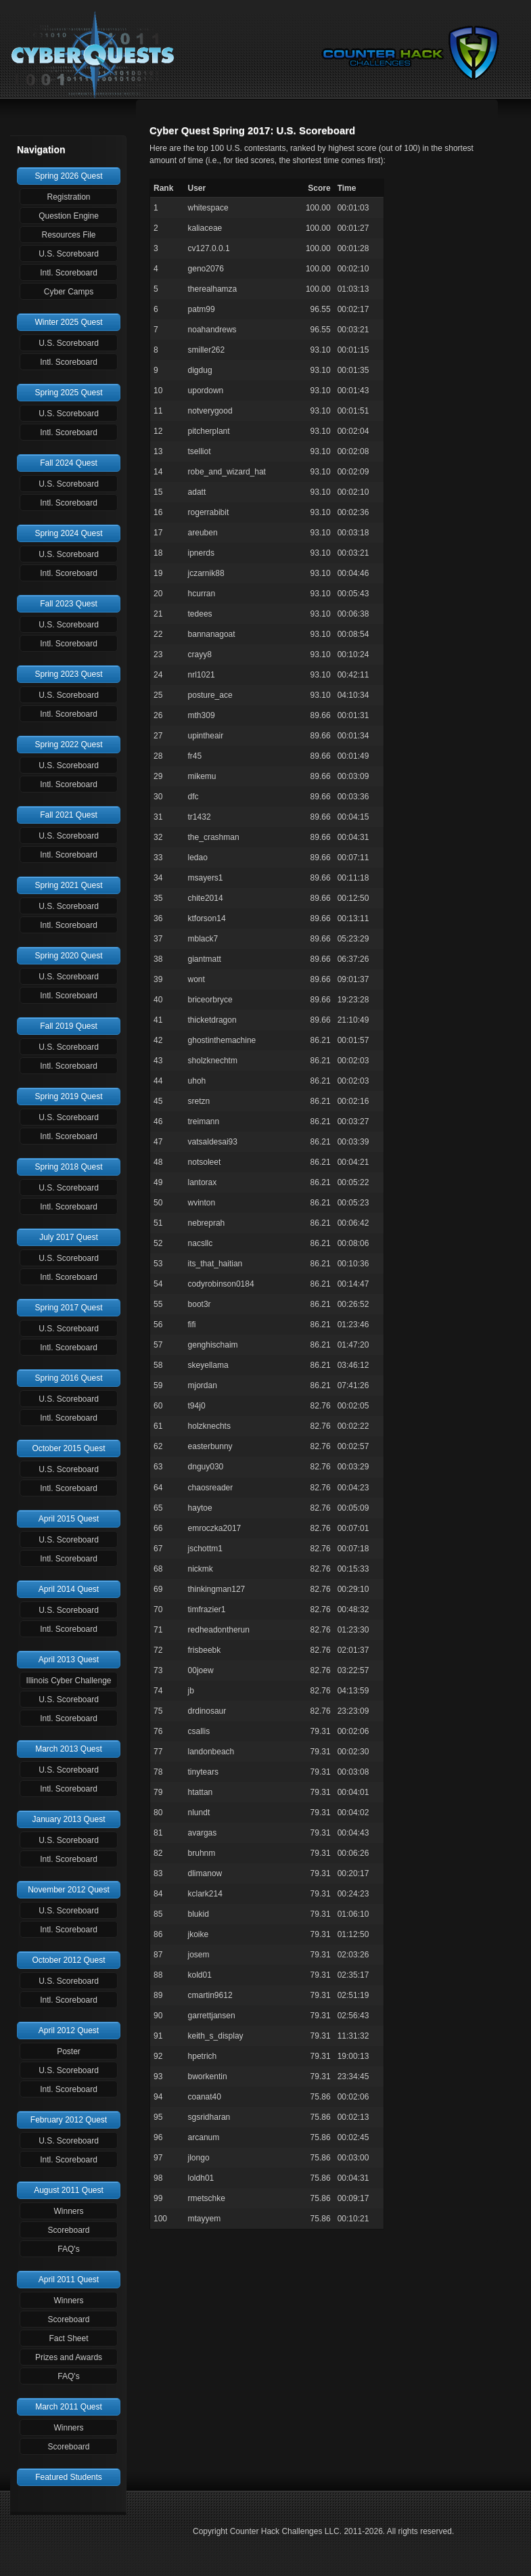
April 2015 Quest (69, 1519)
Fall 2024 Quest (68, 463)
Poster (68, 2051)
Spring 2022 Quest (68, 744)
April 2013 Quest (69, 1659)
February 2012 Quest (68, 2120)
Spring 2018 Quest (68, 1167)
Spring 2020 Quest (68, 955)
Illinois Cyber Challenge (68, 1680)
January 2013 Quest (68, 1819)
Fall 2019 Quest (68, 1026)
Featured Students (68, 2477)
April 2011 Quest (69, 2279)
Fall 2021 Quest (68, 815)
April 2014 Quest (69, 1589)
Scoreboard (68, 2230)
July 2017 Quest (68, 1237)
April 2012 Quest (69, 2030)
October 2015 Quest (68, 1448)
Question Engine (69, 216)
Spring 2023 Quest (68, 674)
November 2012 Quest (69, 1889)
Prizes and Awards (68, 2357)
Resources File (68, 235)
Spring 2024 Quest (68, 533)
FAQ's (68, 2249)
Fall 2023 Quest (68, 603)
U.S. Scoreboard (69, 254)
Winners (68, 2211)
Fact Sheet (68, 2338)
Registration (68, 197)
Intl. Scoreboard (68, 272)
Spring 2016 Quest (68, 1378)
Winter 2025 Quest (68, 322)
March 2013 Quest (68, 1749)
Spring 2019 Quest (68, 1096)
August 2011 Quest (68, 2190)
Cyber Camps (68, 291)
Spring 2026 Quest (68, 176)
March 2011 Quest (68, 2407)
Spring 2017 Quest (68, 1307)
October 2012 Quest (68, 1960)
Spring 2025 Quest (68, 392)
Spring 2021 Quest (68, 885)
